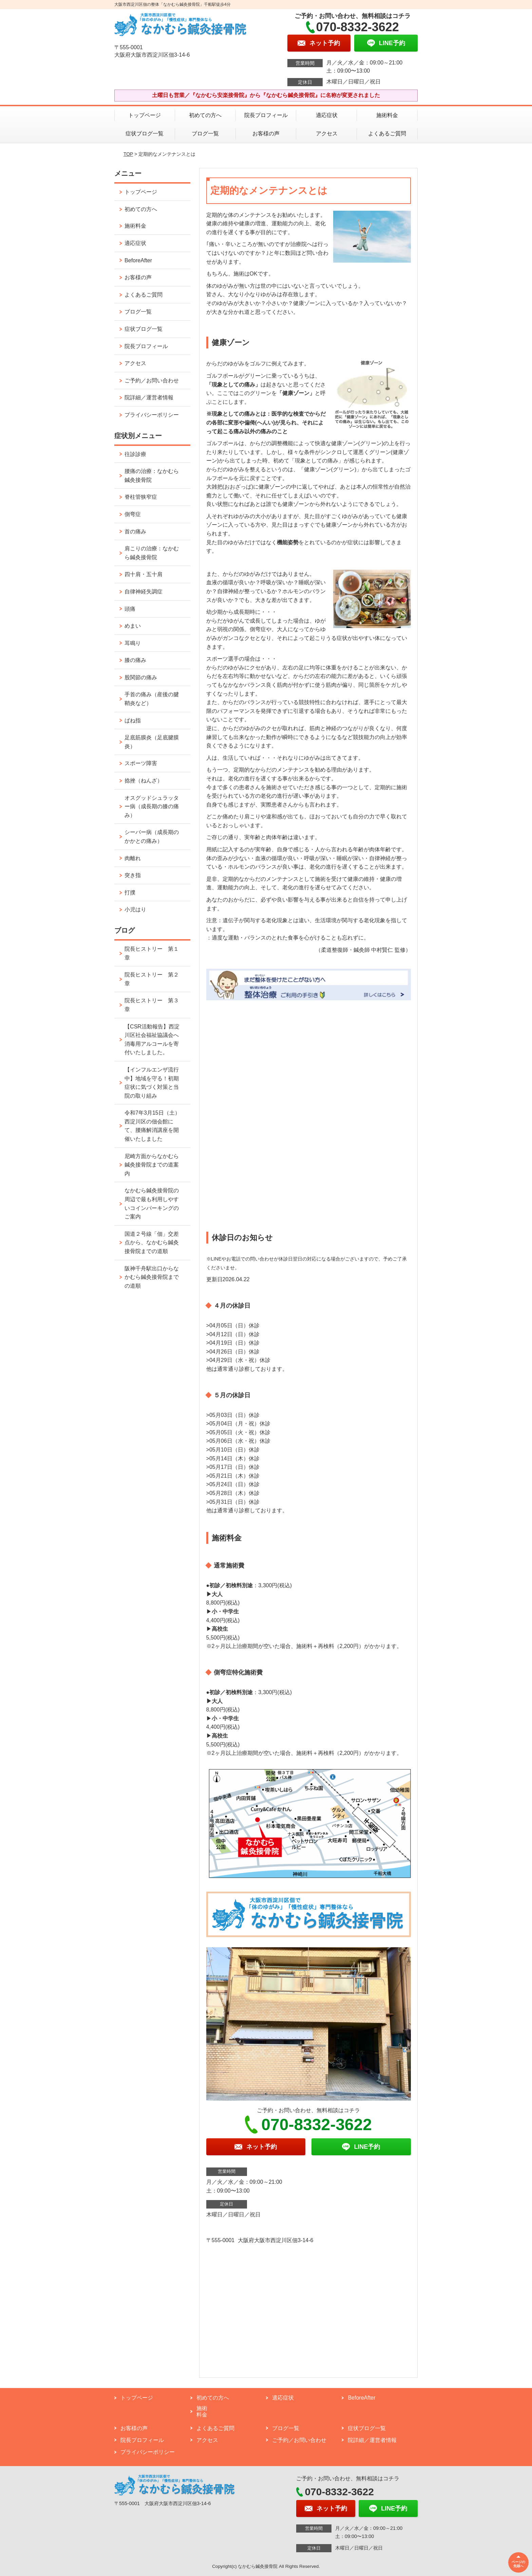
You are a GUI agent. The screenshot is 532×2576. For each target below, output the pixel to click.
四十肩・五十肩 (144, 574)
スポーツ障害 (141, 763)
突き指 (133, 875)
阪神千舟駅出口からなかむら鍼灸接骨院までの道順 (152, 1277)
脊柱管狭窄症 (141, 497)
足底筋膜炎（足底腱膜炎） (152, 742)
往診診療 (135, 454)
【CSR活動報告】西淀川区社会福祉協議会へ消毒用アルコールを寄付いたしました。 (152, 1040)
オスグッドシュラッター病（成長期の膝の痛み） (152, 806)
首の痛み (135, 531)
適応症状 (327, 115)
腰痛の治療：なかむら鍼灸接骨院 (152, 475)
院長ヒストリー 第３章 (152, 1005)
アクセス (327, 133)
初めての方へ (205, 115)
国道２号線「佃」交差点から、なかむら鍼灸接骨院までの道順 (152, 1242)
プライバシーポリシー (152, 415)
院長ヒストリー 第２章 (152, 979)
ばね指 (133, 720)
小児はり (135, 909)
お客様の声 (266, 133)
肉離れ (133, 858)
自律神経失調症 (144, 591)
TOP (128, 154)
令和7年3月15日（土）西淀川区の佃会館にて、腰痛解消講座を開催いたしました (152, 1126)
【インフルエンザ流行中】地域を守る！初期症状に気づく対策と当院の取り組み (152, 1083)
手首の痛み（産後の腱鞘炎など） (152, 699)
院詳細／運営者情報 (149, 397)
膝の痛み (135, 660)
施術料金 (387, 115)
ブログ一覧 (205, 133)
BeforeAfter (138, 260)
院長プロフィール (266, 115)
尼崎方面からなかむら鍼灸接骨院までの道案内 (152, 1164)
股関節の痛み (141, 677)
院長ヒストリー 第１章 (152, 953)
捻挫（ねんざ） (144, 780)
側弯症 (133, 514)
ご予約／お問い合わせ (152, 380)
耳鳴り (133, 643)
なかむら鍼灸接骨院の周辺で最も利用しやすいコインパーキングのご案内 (152, 1203)
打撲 (130, 892)
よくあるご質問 (387, 133)
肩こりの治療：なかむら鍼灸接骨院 (152, 553)
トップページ (144, 115)
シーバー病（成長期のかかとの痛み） (152, 836)
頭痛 (130, 609)
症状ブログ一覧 (145, 133)
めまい (133, 626)
